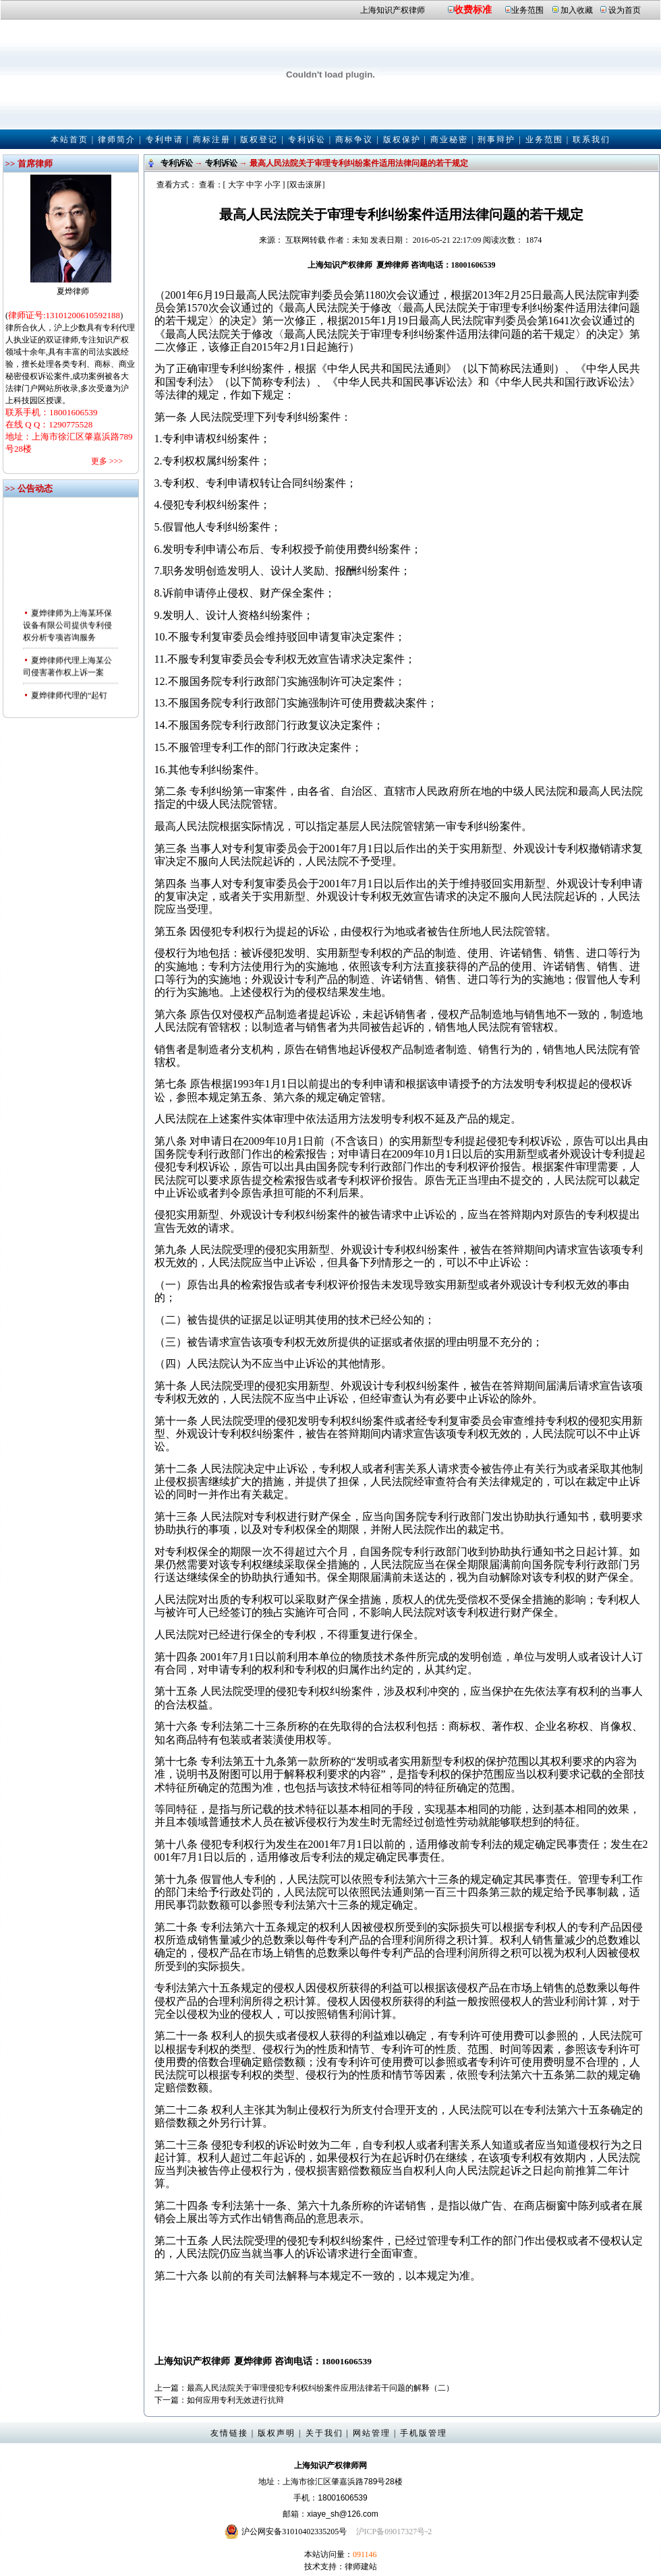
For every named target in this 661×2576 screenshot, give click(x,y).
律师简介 (117, 139)
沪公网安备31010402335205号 (294, 2531)
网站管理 (372, 2433)
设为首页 (624, 10)
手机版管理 (423, 2433)
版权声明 (276, 2433)
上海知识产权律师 (392, 10)
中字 (254, 184)
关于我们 (324, 2433)
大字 (236, 184)
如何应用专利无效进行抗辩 (235, 2400)
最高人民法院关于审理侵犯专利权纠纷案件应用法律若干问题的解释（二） (320, 2388)
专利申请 (164, 139)
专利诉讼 (307, 139)
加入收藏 (577, 10)
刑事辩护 (496, 139)
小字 (272, 184)
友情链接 (229, 2433)
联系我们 (591, 139)
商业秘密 (449, 139)
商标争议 (354, 139)
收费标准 (473, 10)
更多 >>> (107, 461)
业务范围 (527, 10)
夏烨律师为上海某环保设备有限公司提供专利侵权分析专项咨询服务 (67, 632)
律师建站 (361, 2566)
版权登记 (259, 139)
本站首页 (69, 139)
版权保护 (402, 139)
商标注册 (212, 139)
